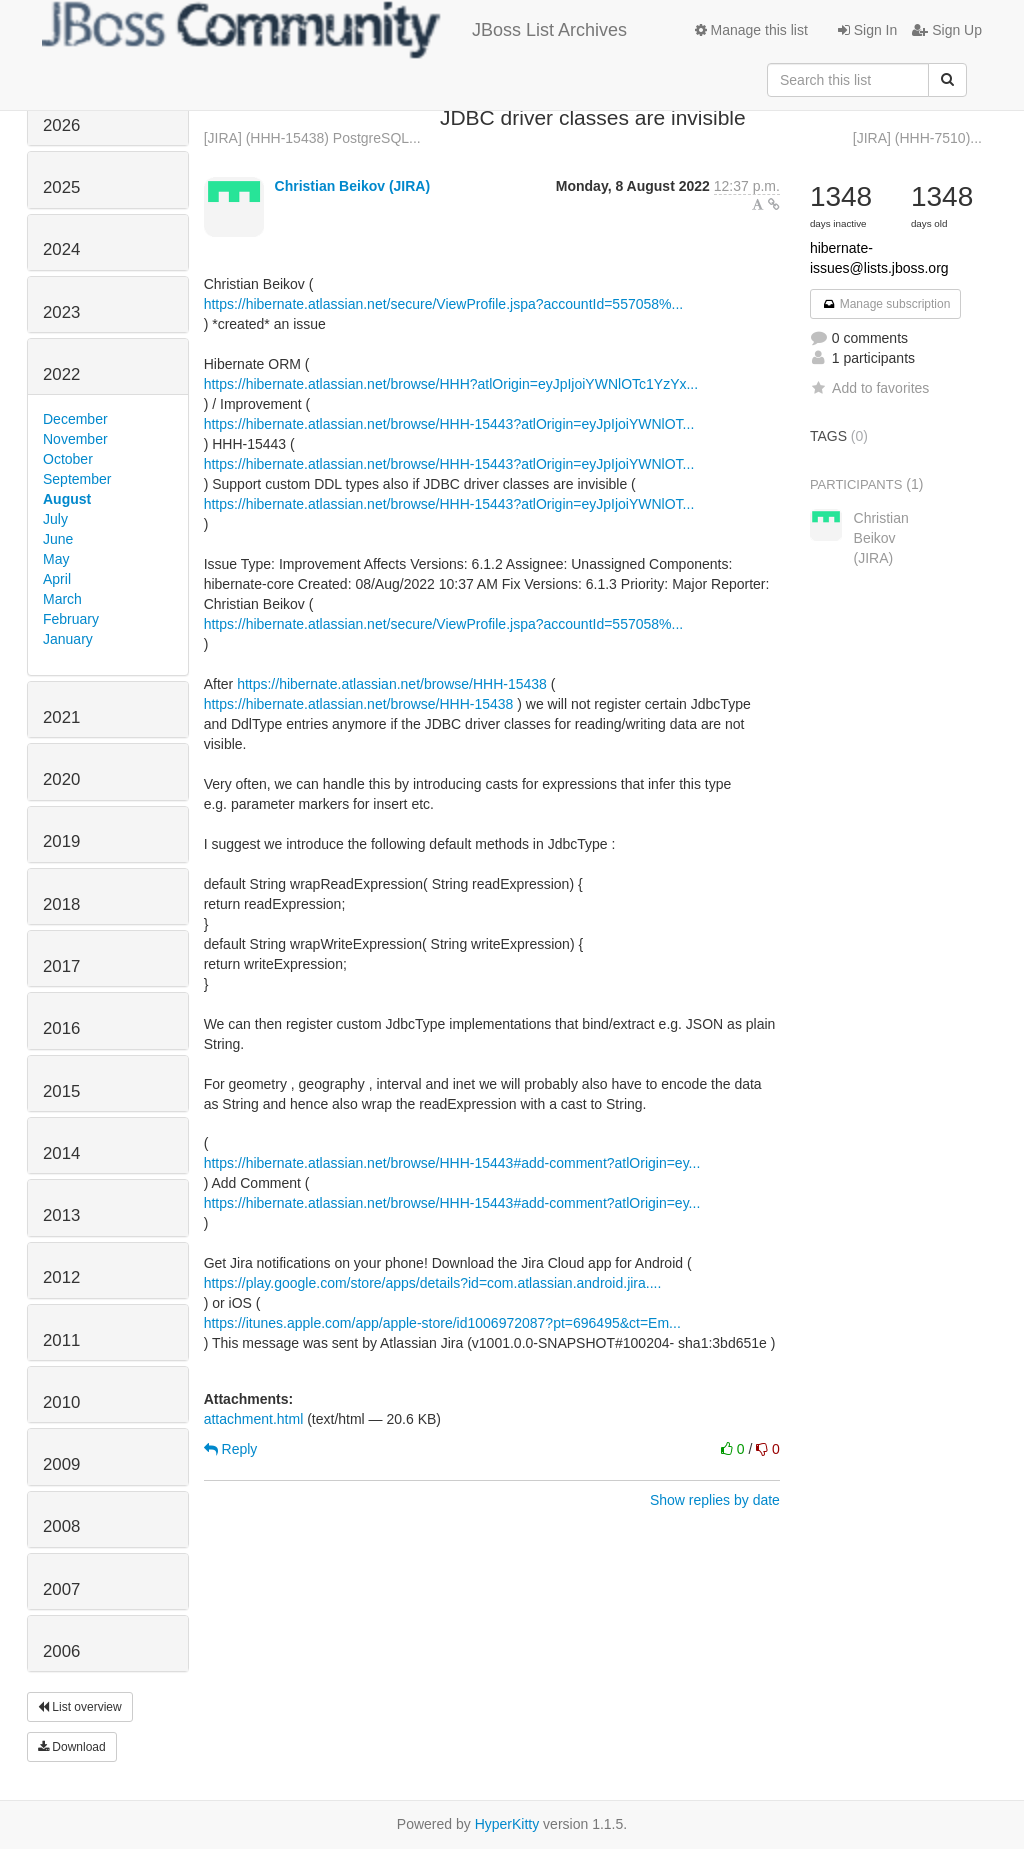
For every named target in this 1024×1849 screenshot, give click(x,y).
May (56, 559)
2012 (61, 1277)
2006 (61, 1651)
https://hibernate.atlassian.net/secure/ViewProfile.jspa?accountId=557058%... (444, 304)
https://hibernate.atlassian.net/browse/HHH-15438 (392, 684)
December (75, 419)
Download (72, 1747)
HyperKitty (507, 1824)
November (75, 439)
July (55, 519)
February (71, 619)
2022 (61, 374)
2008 (61, 1526)
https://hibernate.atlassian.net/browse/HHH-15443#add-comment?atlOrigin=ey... (452, 1163)
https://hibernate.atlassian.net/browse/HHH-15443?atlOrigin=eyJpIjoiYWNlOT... (449, 424)
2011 (61, 1340)
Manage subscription (886, 304)
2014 (61, 1153)
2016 (61, 1028)
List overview (80, 1707)
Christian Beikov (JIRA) (353, 186)
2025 (61, 187)
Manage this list (751, 30)
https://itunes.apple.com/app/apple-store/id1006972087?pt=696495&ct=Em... (442, 1323)
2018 (61, 904)
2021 (61, 717)
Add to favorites (869, 388)
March (62, 599)
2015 (61, 1091)
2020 (61, 779)
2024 (61, 249)
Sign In (867, 30)
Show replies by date (715, 1500)
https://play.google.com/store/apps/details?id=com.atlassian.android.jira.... (433, 1283)
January (68, 639)
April (57, 579)
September (77, 479)
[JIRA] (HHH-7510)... (917, 138)
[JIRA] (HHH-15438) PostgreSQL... (312, 138)
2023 (61, 312)
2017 (61, 966)
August (67, 499)
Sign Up (947, 30)
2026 (61, 125)
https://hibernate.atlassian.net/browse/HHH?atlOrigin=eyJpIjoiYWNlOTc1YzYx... (451, 384)
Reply (231, 1449)
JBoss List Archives (334, 30)
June (58, 539)
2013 (61, 1215)
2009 (61, 1464)
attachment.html (254, 1419)
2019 (61, 841)
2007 (61, 1589)
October (68, 459)
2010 (61, 1402)
